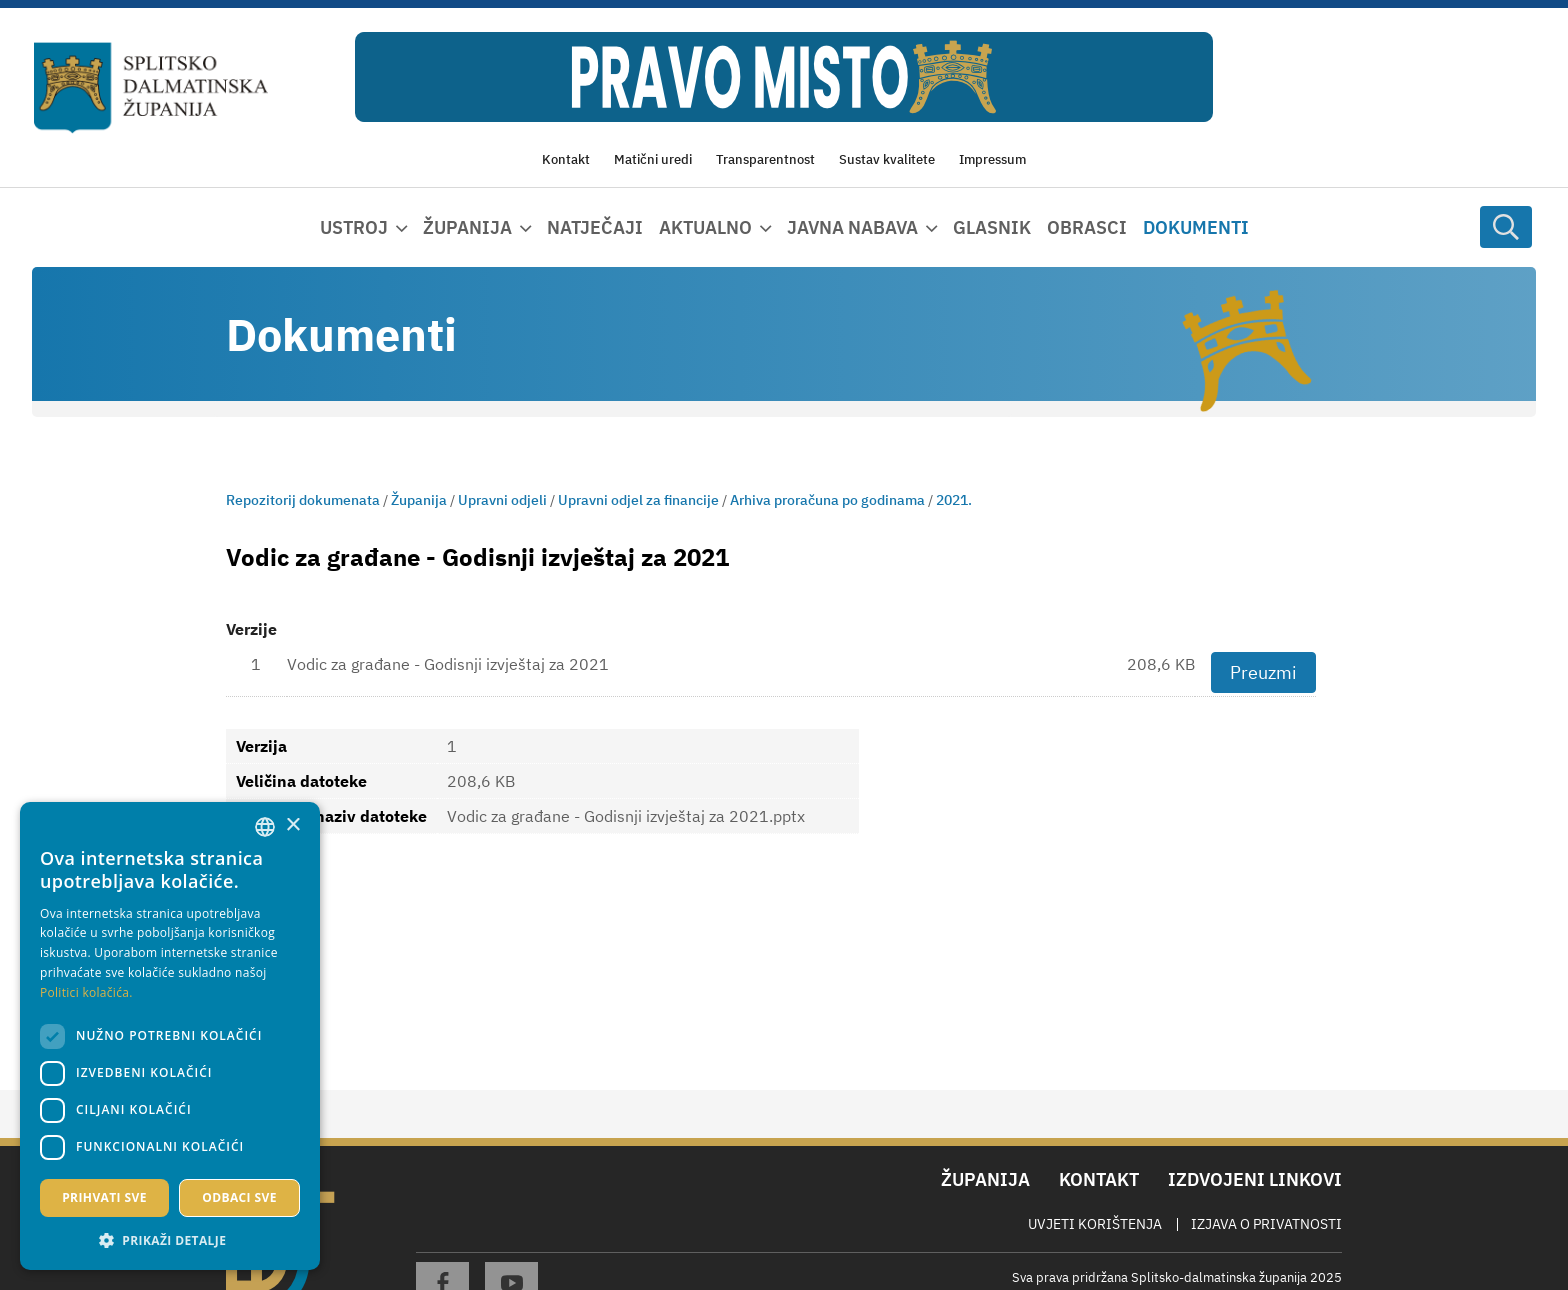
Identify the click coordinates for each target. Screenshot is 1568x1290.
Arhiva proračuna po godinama (827, 500)
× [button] (292, 825)
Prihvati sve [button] (104, 1197)
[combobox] (265, 827)
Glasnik (992, 227)
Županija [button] (467, 227)
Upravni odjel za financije (638, 500)
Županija (419, 500)
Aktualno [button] (705, 227)
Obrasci (1087, 227)
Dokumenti (1196, 227)
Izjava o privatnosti (1266, 1224)
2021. (954, 500)
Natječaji (595, 227)
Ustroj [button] (354, 227)
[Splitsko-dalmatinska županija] (151, 88)
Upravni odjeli (502, 500)
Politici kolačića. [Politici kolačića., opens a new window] (86, 992)
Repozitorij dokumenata (303, 500)
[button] (170, 1240)
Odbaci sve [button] (239, 1197)
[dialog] (170, 1036)
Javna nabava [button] (852, 227)
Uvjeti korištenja (1095, 1224)
